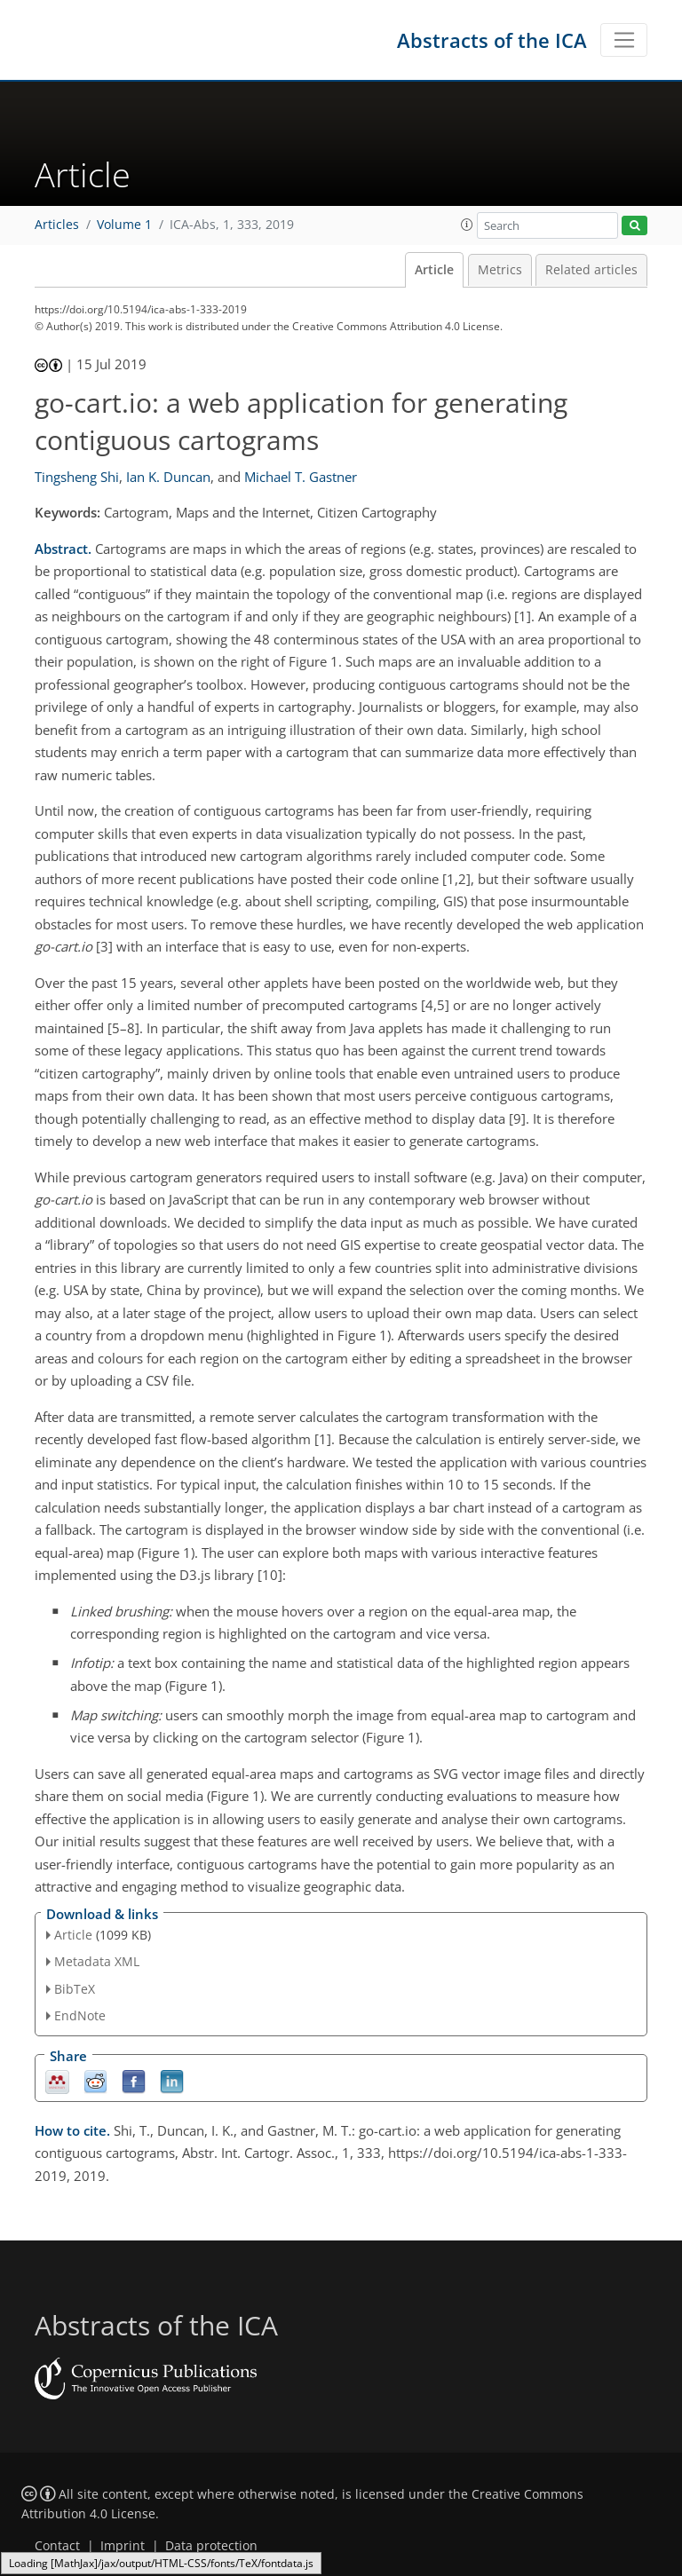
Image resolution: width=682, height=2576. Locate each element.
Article (434, 270)
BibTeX (74, 1988)
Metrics (500, 270)
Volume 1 (124, 225)
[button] (467, 225)
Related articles (591, 270)
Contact (57, 2546)
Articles (57, 225)
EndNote (80, 2015)
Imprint (122, 2546)
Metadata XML (96, 1961)
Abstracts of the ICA (492, 40)
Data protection (211, 2546)
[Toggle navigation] (623, 40)
